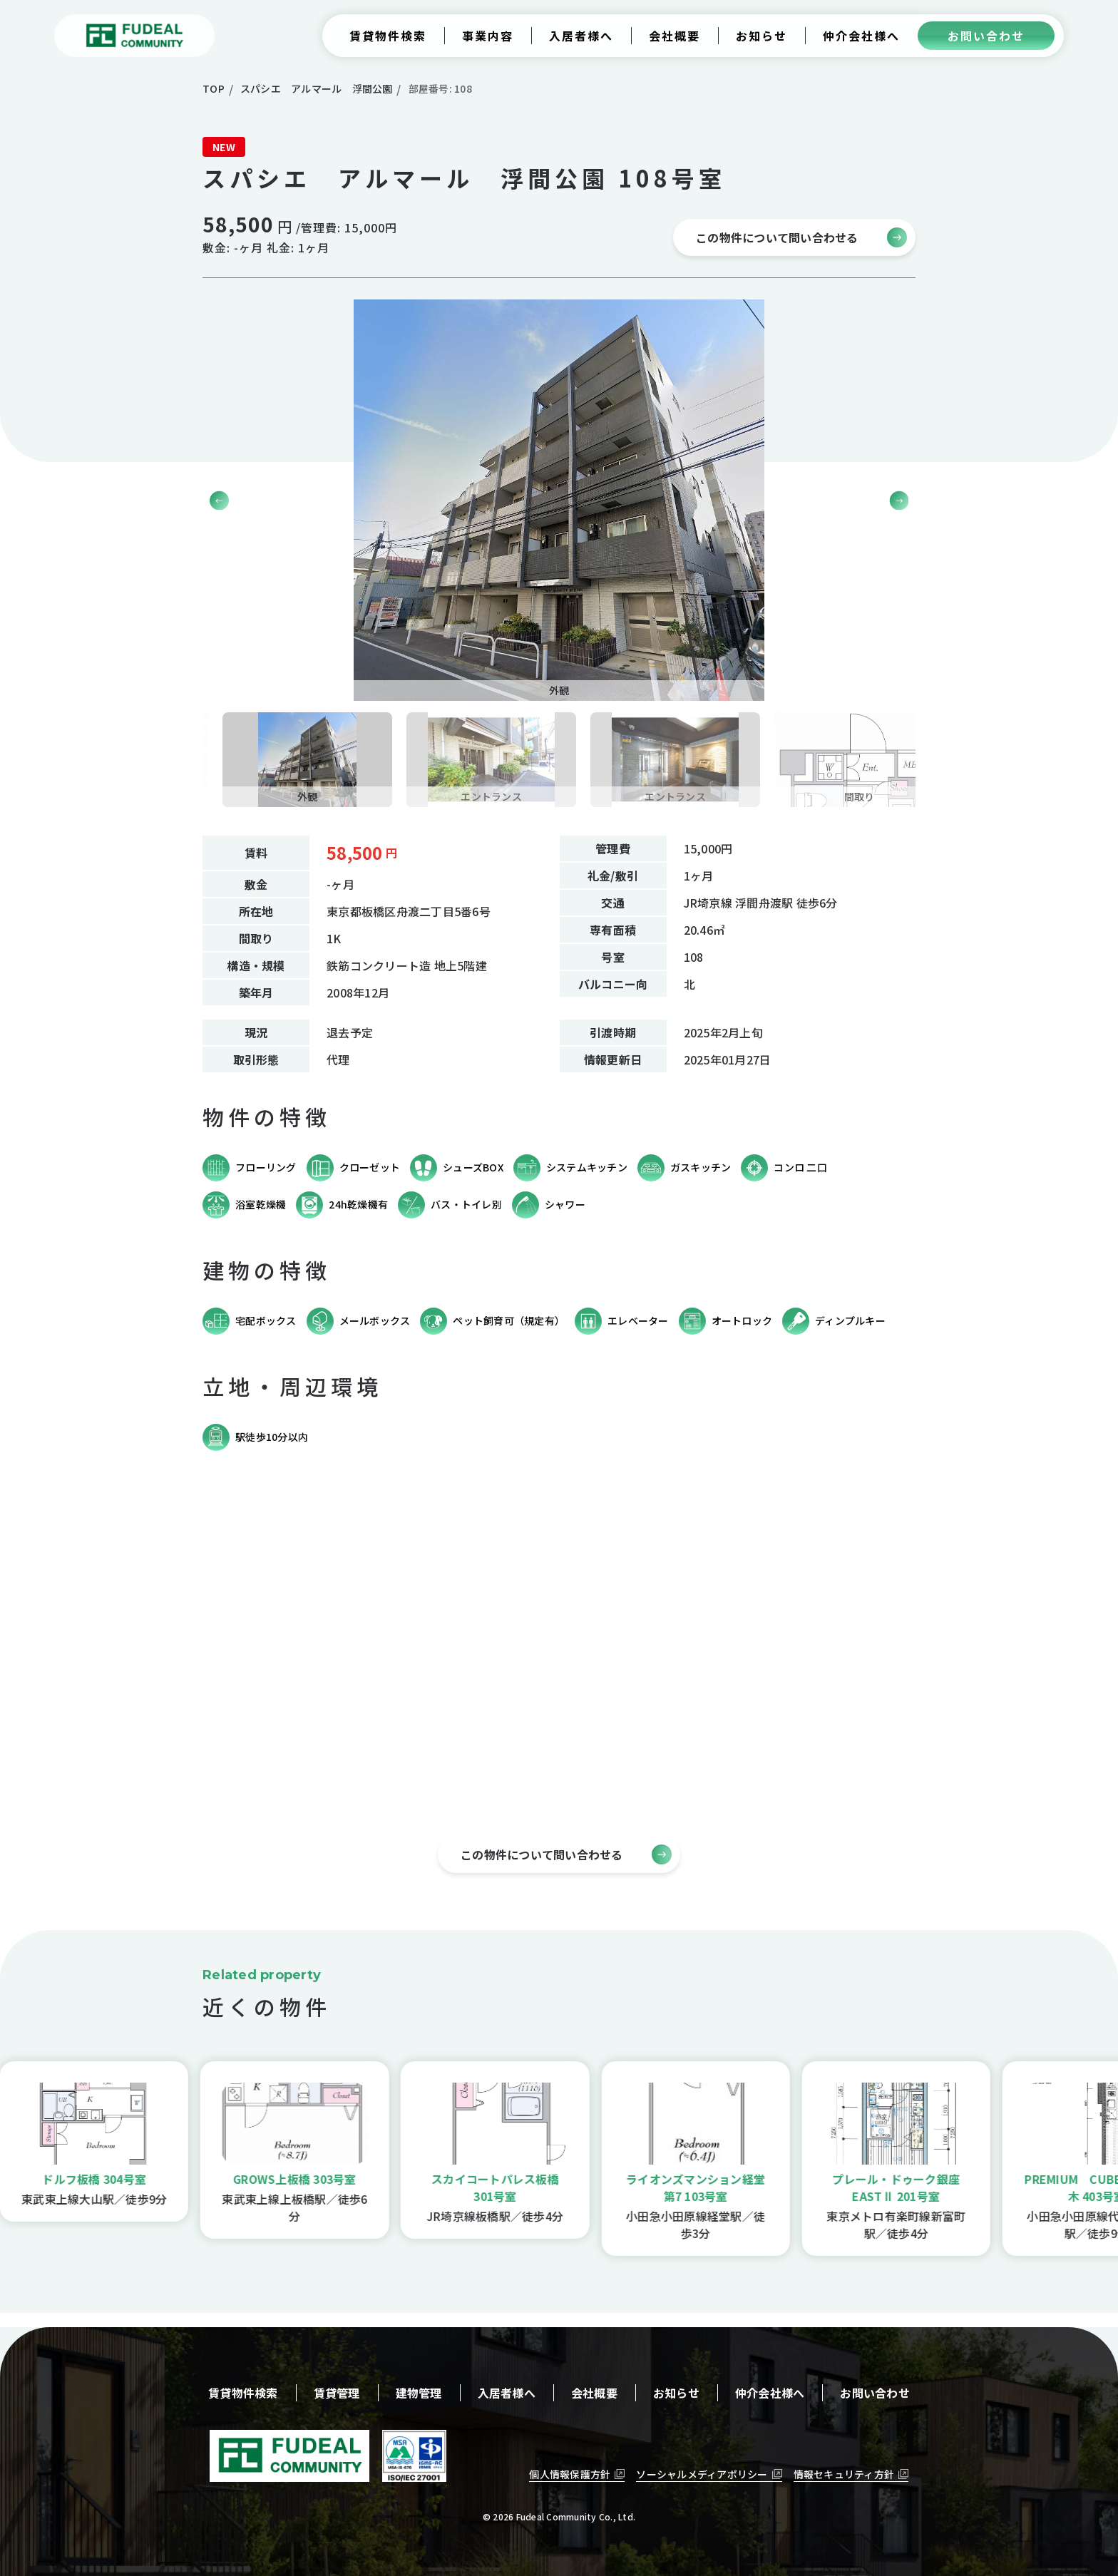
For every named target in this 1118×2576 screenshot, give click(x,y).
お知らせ (676, 2392)
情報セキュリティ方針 (844, 2474)
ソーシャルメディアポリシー (701, 2474)
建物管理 (419, 2392)
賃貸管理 (337, 2392)
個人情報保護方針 (569, 2474)
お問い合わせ (875, 2392)
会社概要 (594, 2392)
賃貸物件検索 (243, 2392)
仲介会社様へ (770, 2392)
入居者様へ (506, 2392)
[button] (898, 499)
